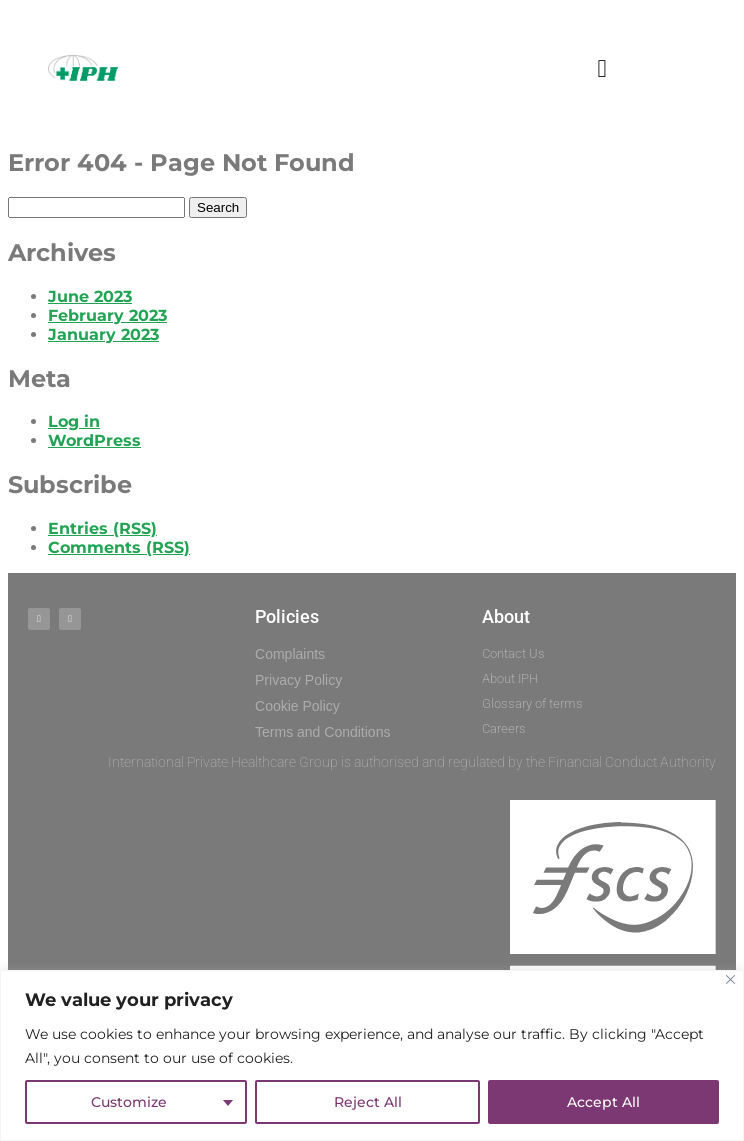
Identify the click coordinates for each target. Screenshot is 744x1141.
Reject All (368, 1102)
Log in (74, 421)
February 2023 (107, 315)
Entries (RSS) (102, 528)
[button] (602, 68)
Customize (129, 1102)
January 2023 (103, 334)
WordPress (94, 440)
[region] (372, 1055)
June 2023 (90, 296)
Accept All (603, 1102)
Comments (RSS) (119, 547)
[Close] (730, 979)
